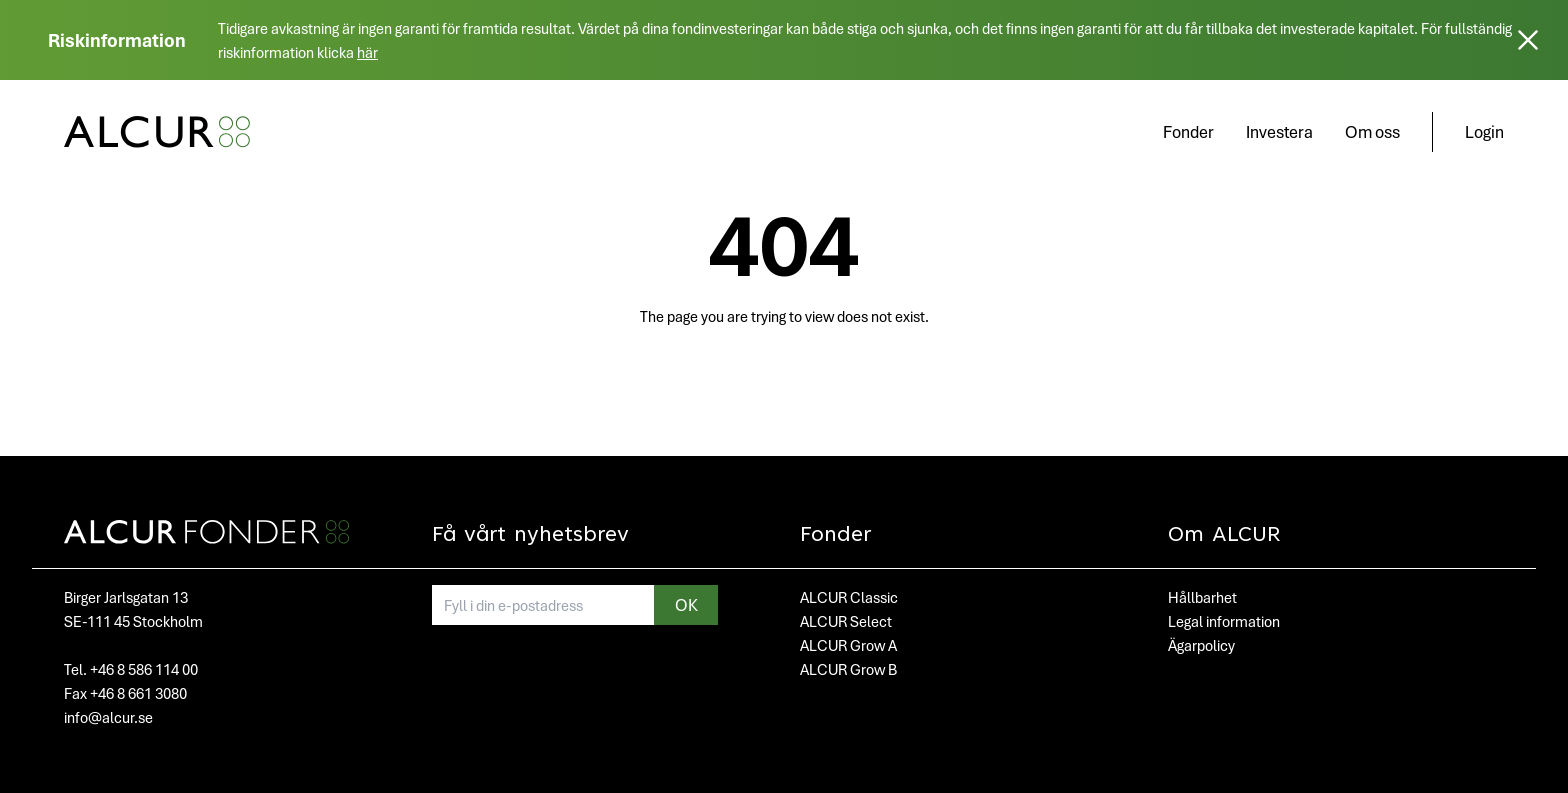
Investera (1279, 131)
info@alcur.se (108, 717)
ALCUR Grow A (848, 645)
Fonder (1188, 131)
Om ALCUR (1224, 536)
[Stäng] (1528, 40)
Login (1484, 131)
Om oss (1372, 131)
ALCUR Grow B (848, 669)
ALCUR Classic (849, 597)
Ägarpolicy (1201, 645)
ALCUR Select (846, 621)
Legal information (1224, 621)
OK (686, 604)
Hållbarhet (1202, 597)
